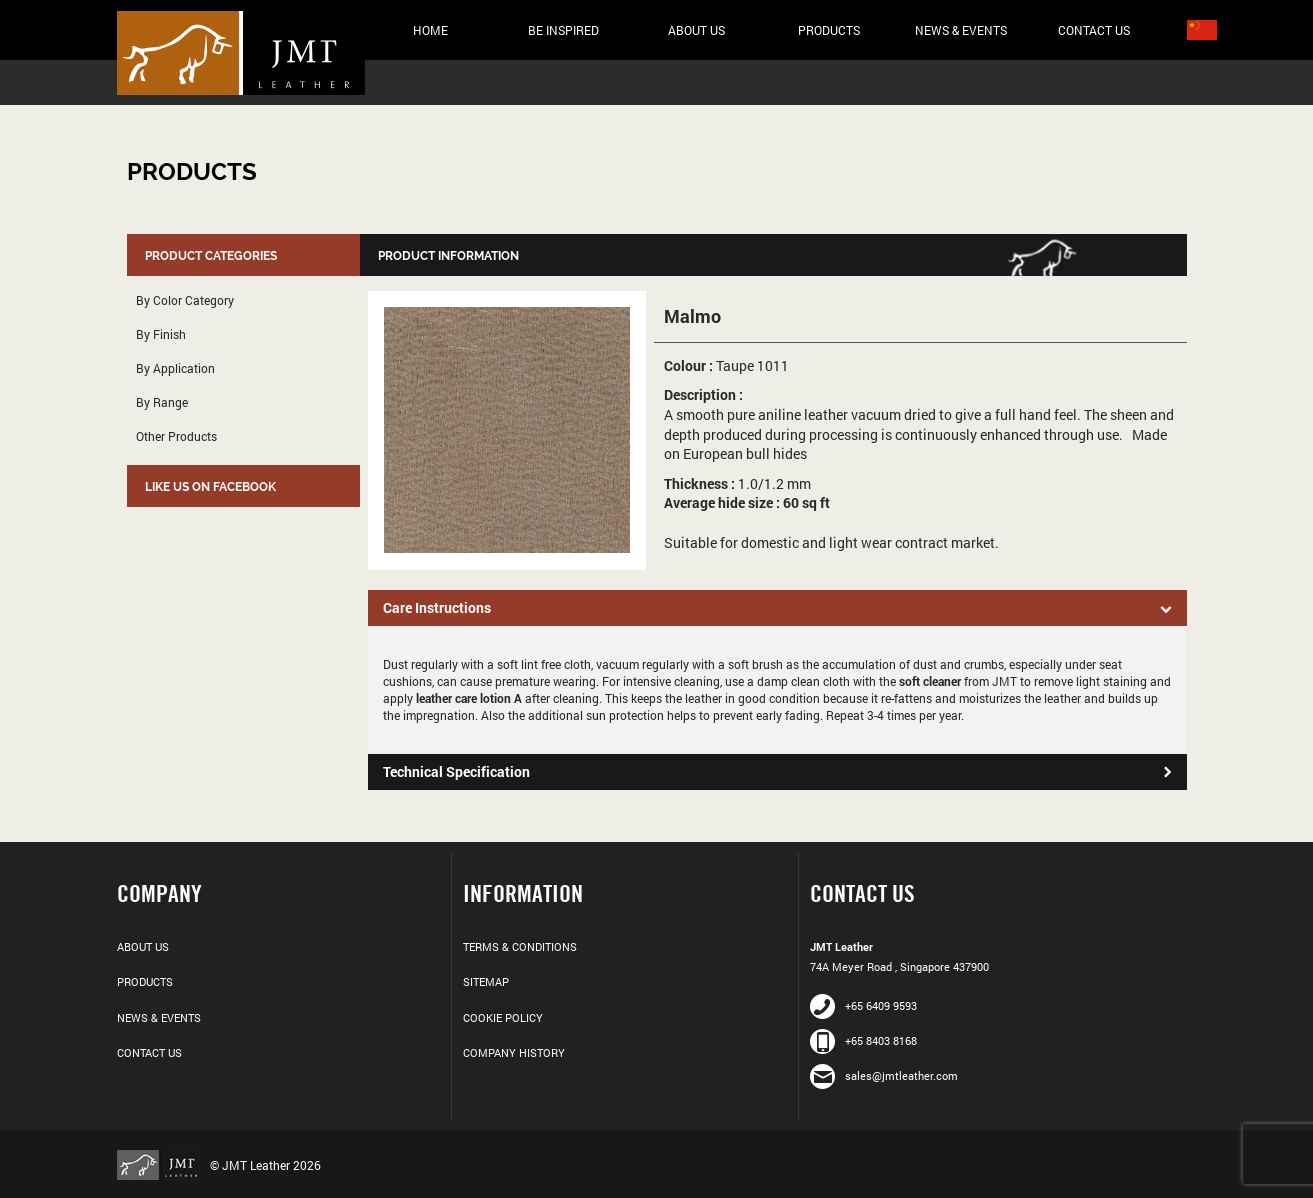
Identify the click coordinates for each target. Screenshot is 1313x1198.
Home (430, 30)
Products (829, 30)
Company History (514, 1052)
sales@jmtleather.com (884, 1075)
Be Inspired (563, 30)
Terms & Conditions (520, 946)
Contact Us (1094, 30)
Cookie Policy (503, 1017)
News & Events (961, 30)
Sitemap (486, 981)
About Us (696, 30)
